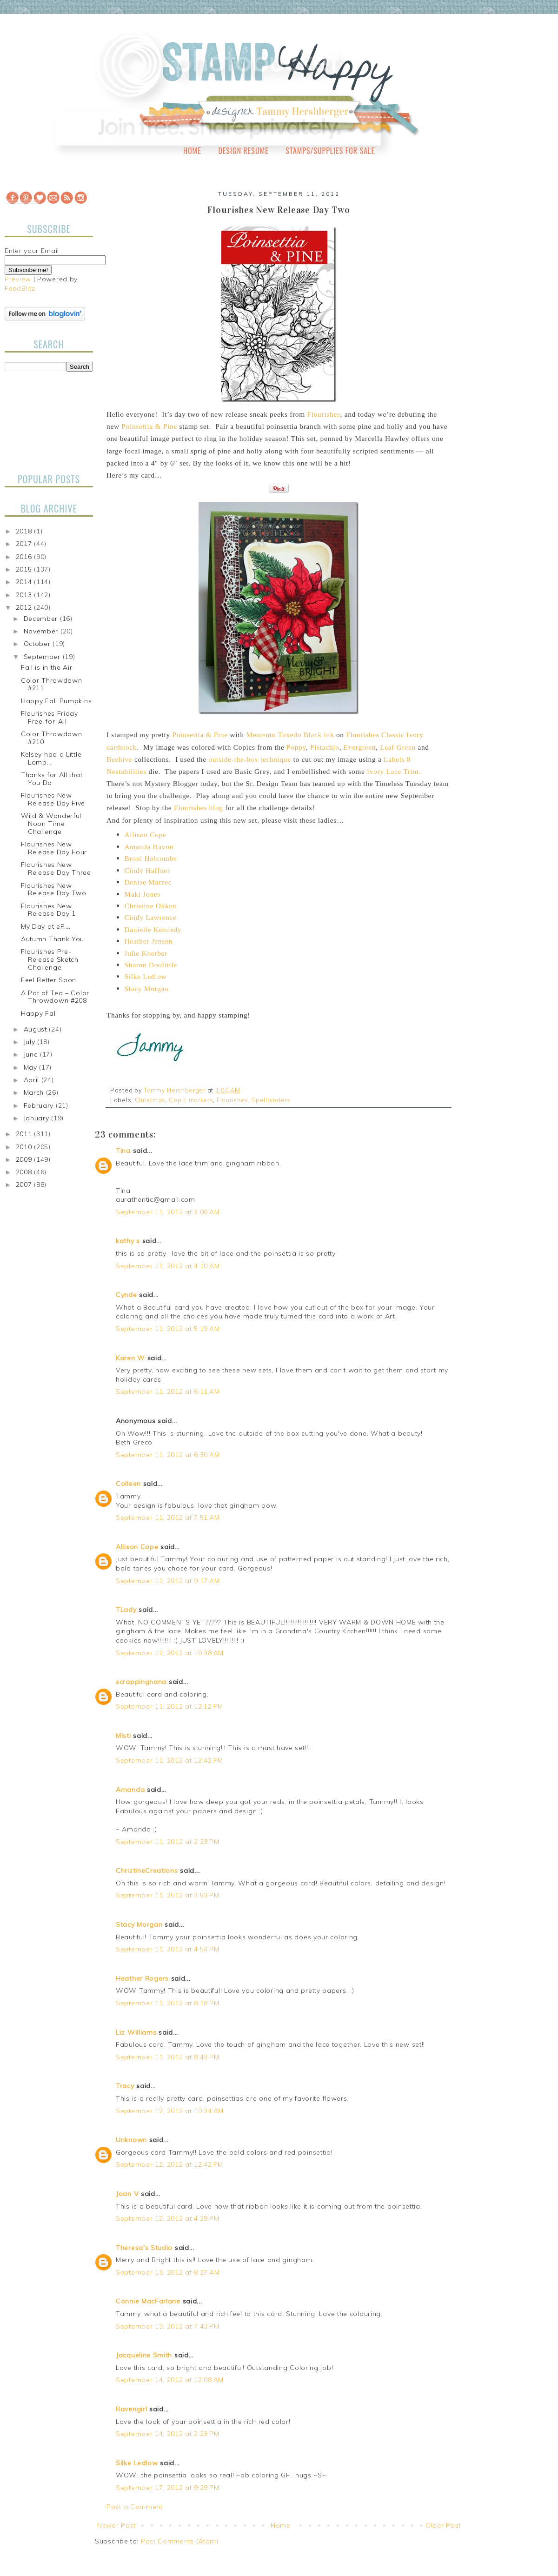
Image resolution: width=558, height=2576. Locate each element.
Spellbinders (271, 1100)
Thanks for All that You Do (51, 779)
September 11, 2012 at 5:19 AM (167, 1329)
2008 (25, 1172)
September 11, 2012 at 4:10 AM (167, 1266)
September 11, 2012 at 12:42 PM (169, 1760)
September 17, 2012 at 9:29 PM (167, 2487)
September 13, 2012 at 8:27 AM (167, 2272)
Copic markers (191, 1100)
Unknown (131, 2140)
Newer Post (116, 2525)
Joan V (127, 2194)
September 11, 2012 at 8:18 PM (167, 2003)
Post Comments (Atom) (180, 2541)
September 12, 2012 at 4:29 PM (167, 2218)
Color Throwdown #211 (51, 684)
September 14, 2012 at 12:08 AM (170, 2380)
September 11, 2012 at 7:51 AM (167, 1517)
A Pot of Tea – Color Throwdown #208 (55, 997)
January (38, 1118)
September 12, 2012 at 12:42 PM (169, 2164)
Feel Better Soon (48, 980)
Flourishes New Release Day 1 (48, 910)
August (36, 1029)
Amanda (130, 1789)
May (32, 1067)
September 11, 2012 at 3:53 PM (167, 1895)
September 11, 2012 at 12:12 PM (169, 1706)
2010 (25, 1147)
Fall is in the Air (47, 667)
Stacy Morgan (139, 1924)
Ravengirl (131, 2409)
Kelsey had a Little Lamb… (51, 758)
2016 (25, 556)
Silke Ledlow (137, 2463)
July (31, 1042)
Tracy (125, 2086)
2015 (25, 569)
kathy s (128, 1241)
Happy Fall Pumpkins (56, 701)
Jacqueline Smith (144, 2355)
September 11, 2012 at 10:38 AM (170, 1653)
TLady (126, 1609)
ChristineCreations (147, 1870)
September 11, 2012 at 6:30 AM (167, 1455)
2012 (25, 607)
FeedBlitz (20, 288)
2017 (25, 543)
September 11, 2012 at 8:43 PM (167, 2057)
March (35, 1092)
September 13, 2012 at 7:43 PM (167, 2326)
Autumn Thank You (52, 939)
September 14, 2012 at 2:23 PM (167, 2434)
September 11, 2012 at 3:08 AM (167, 1212)
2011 (25, 1134)
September (43, 656)
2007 (25, 1184)
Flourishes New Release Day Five (53, 799)
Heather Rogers (142, 1978)
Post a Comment (134, 2507)
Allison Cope (137, 1547)
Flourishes (232, 1100)
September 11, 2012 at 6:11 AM (167, 1391)
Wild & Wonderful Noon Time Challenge (51, 824)
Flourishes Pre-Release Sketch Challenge (50, 959)
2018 (25, 531)
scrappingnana (141, 1681)
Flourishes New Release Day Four (54, 848)
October (38, 643)
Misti (123, 1735)
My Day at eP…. (46, 926)
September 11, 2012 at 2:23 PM (167, 1841)
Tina (123, 1150)
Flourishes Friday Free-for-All (49, 717)
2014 (25, 582)
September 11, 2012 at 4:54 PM (167, 1949)
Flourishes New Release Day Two (53, 889)
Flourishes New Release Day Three (56, 868)
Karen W (130, 1358)
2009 (25, 1159)
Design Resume (243, 150)
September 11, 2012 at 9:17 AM (167, 1581)
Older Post (443, 2525)
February (40, 1105)
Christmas (150, 1100)
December (42, 618)
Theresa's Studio (144, 2247)
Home (192, 150)
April (32, 1080)
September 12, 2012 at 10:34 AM (170, 2111)
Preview (18, 279)
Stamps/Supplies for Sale (330, 150)
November (42, 631)
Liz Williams (136, 2032)
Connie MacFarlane (148, 2301)
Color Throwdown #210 (51, 738)
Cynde (126, 1295)
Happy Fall (39, 1013)
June (32, 1054)
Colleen (128, 1483)
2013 (25, 595)
